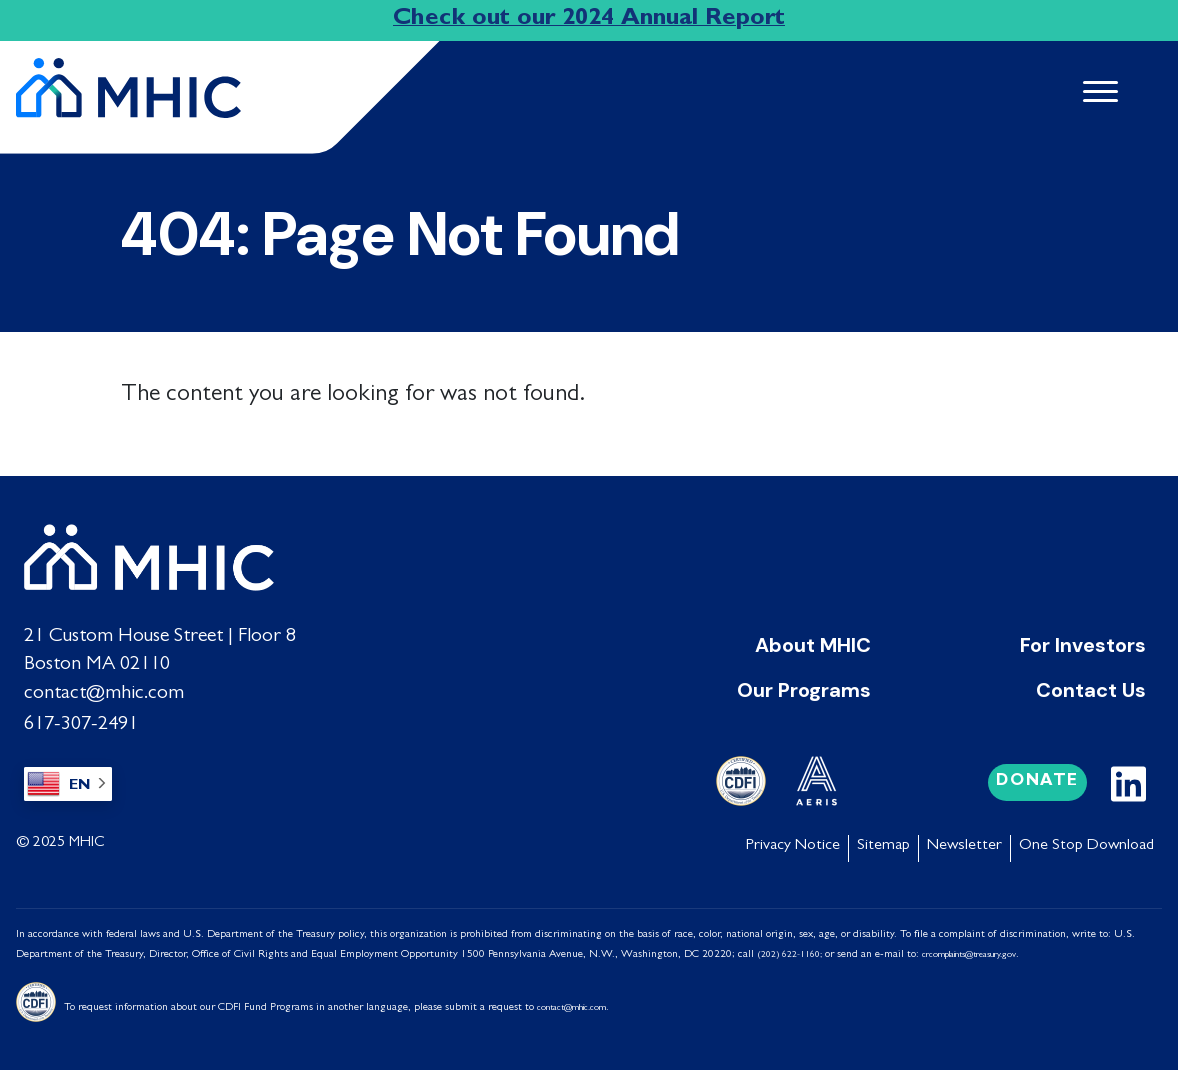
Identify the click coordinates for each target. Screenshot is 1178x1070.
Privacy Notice (793, 842)
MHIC (87, 839)
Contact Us (1091, 689)
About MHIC (813, 645)
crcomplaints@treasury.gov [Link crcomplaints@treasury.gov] (969, 950)
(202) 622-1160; (789, 950)
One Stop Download (1086, 842)
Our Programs (804, 689)
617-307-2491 (80, 721)
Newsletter (964, 842)
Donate (1037, 777)
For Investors (1083, 645)
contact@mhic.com (104, 693)
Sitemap (883, 842)
